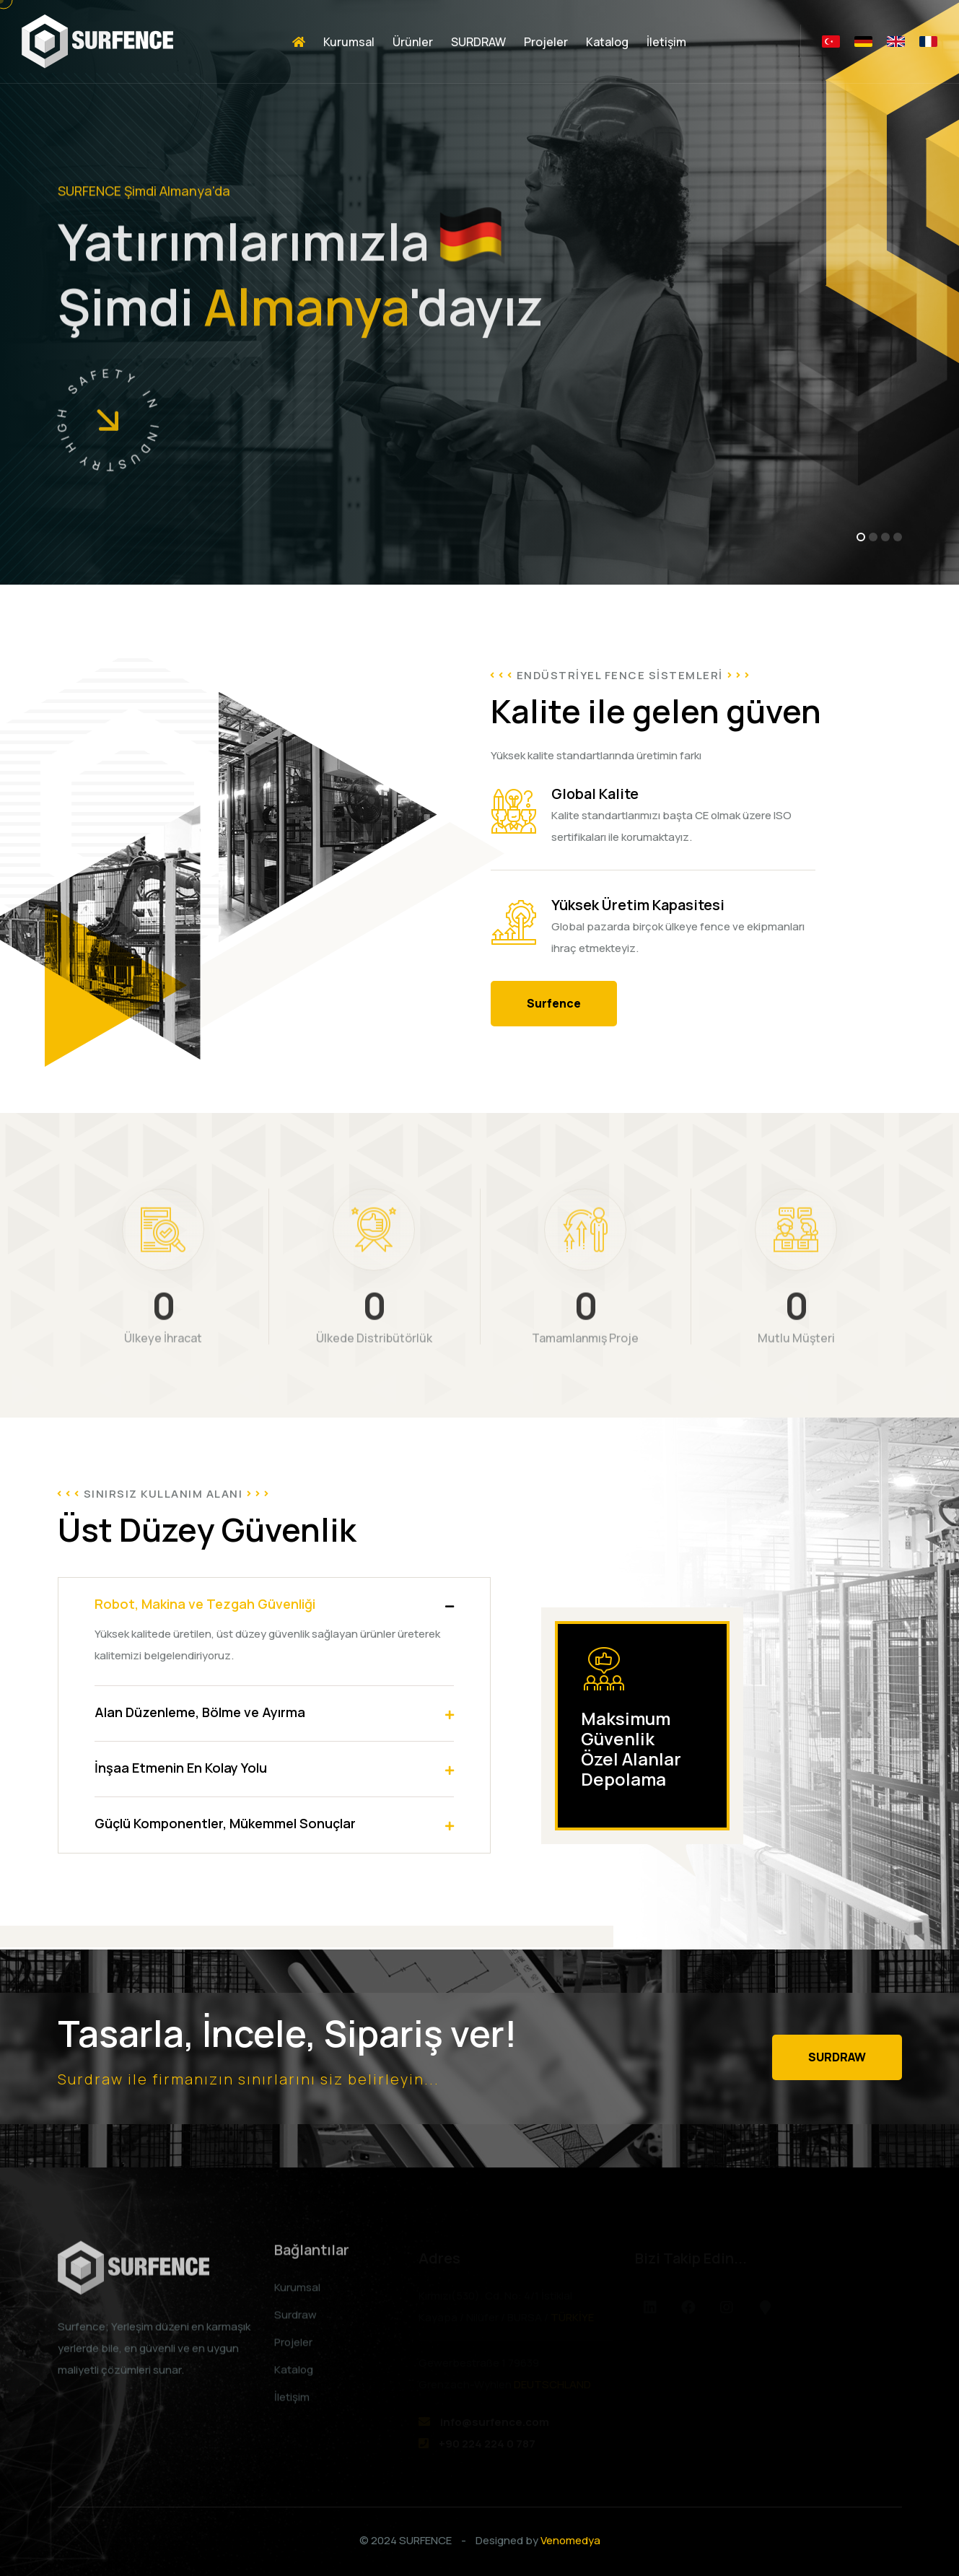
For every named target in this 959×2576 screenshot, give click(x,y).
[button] (861, 537)
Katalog (607, 42)
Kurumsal (349, 42)
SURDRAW (478, 42)
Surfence (554, 1003)
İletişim (666, 42)
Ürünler (413, 42)
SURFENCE (425, 2540)
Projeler (546, 42)
